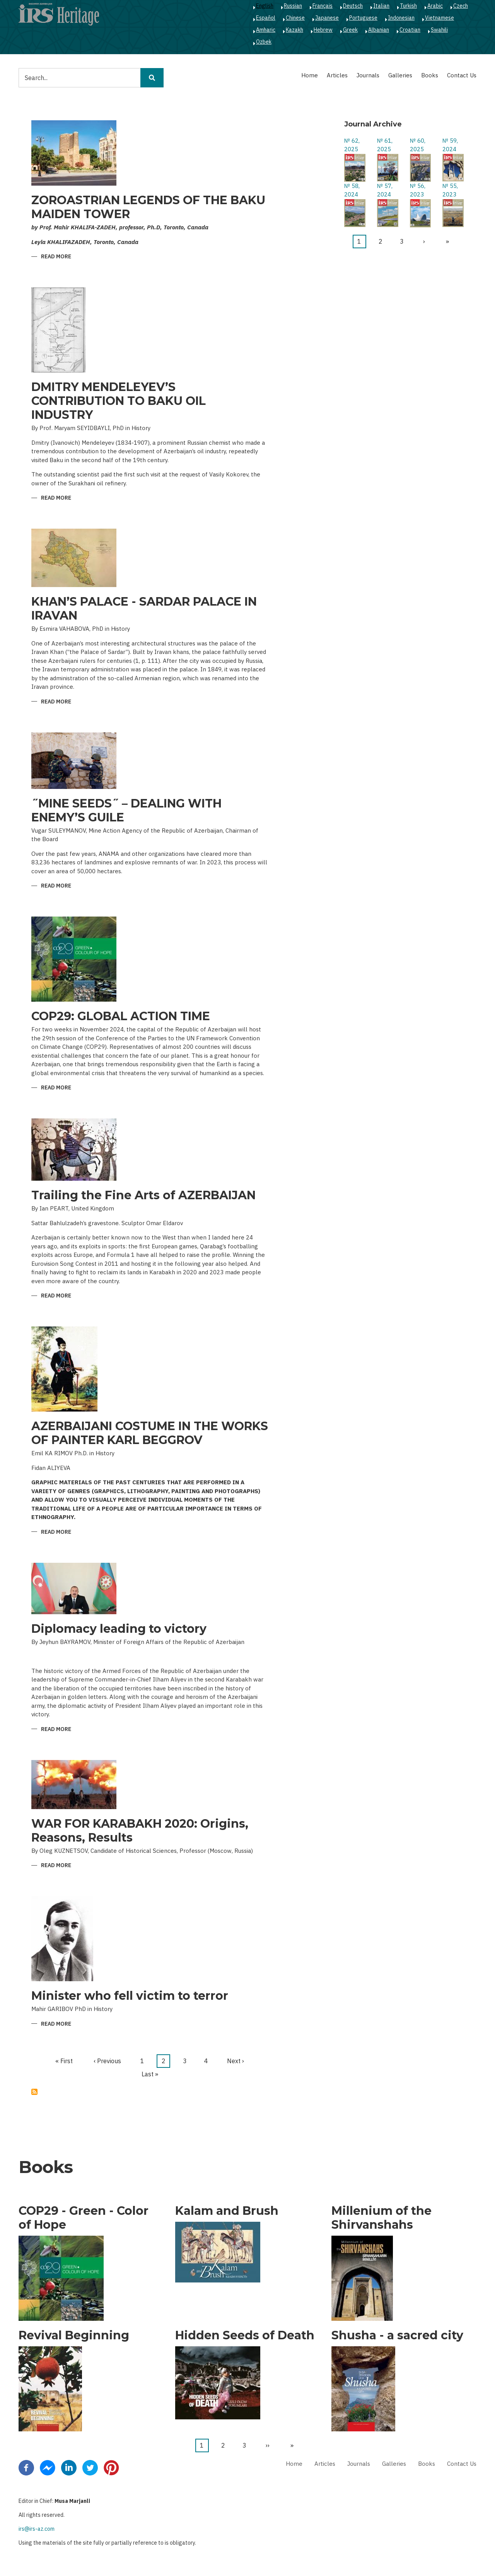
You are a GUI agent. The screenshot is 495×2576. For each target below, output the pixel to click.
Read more (56, 257)
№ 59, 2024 (450, 145)
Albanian (378, 29)
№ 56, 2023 (417, 190)
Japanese (327, 17)
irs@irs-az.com (37, 2528)
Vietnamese (439, 17)
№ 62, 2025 (352, 145)
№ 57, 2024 (385, 190)
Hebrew (323, 29)
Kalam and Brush (226, 2211)
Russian (293, 5)
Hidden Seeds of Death (244, 2335)
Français (322, 5)
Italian (381, 5)
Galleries (400, 75)
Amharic (265, 29)
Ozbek (263, 41)
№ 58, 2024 (352, 190)
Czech (460, 5)
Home (309, 75)
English (264, 5)
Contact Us (461, 75)
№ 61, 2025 (385, 145)
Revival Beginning (74, 2335)
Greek (350, 29)
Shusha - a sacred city (397, 2335)
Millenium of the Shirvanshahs (381, 2218)
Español (265, 17)
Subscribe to (34, 2092)
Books (429, 75)
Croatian (409, 29)
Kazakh (294, 29)
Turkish (408, 5)
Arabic (435, 5)
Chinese (295, 17)
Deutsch (353, 5)
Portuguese (363, 17)
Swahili (439, 29)
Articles (337, 75)
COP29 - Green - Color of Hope (83, 2218)
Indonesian (401, 17)
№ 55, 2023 (450, 190)
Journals (368, 75)
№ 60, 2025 (417, 145)
